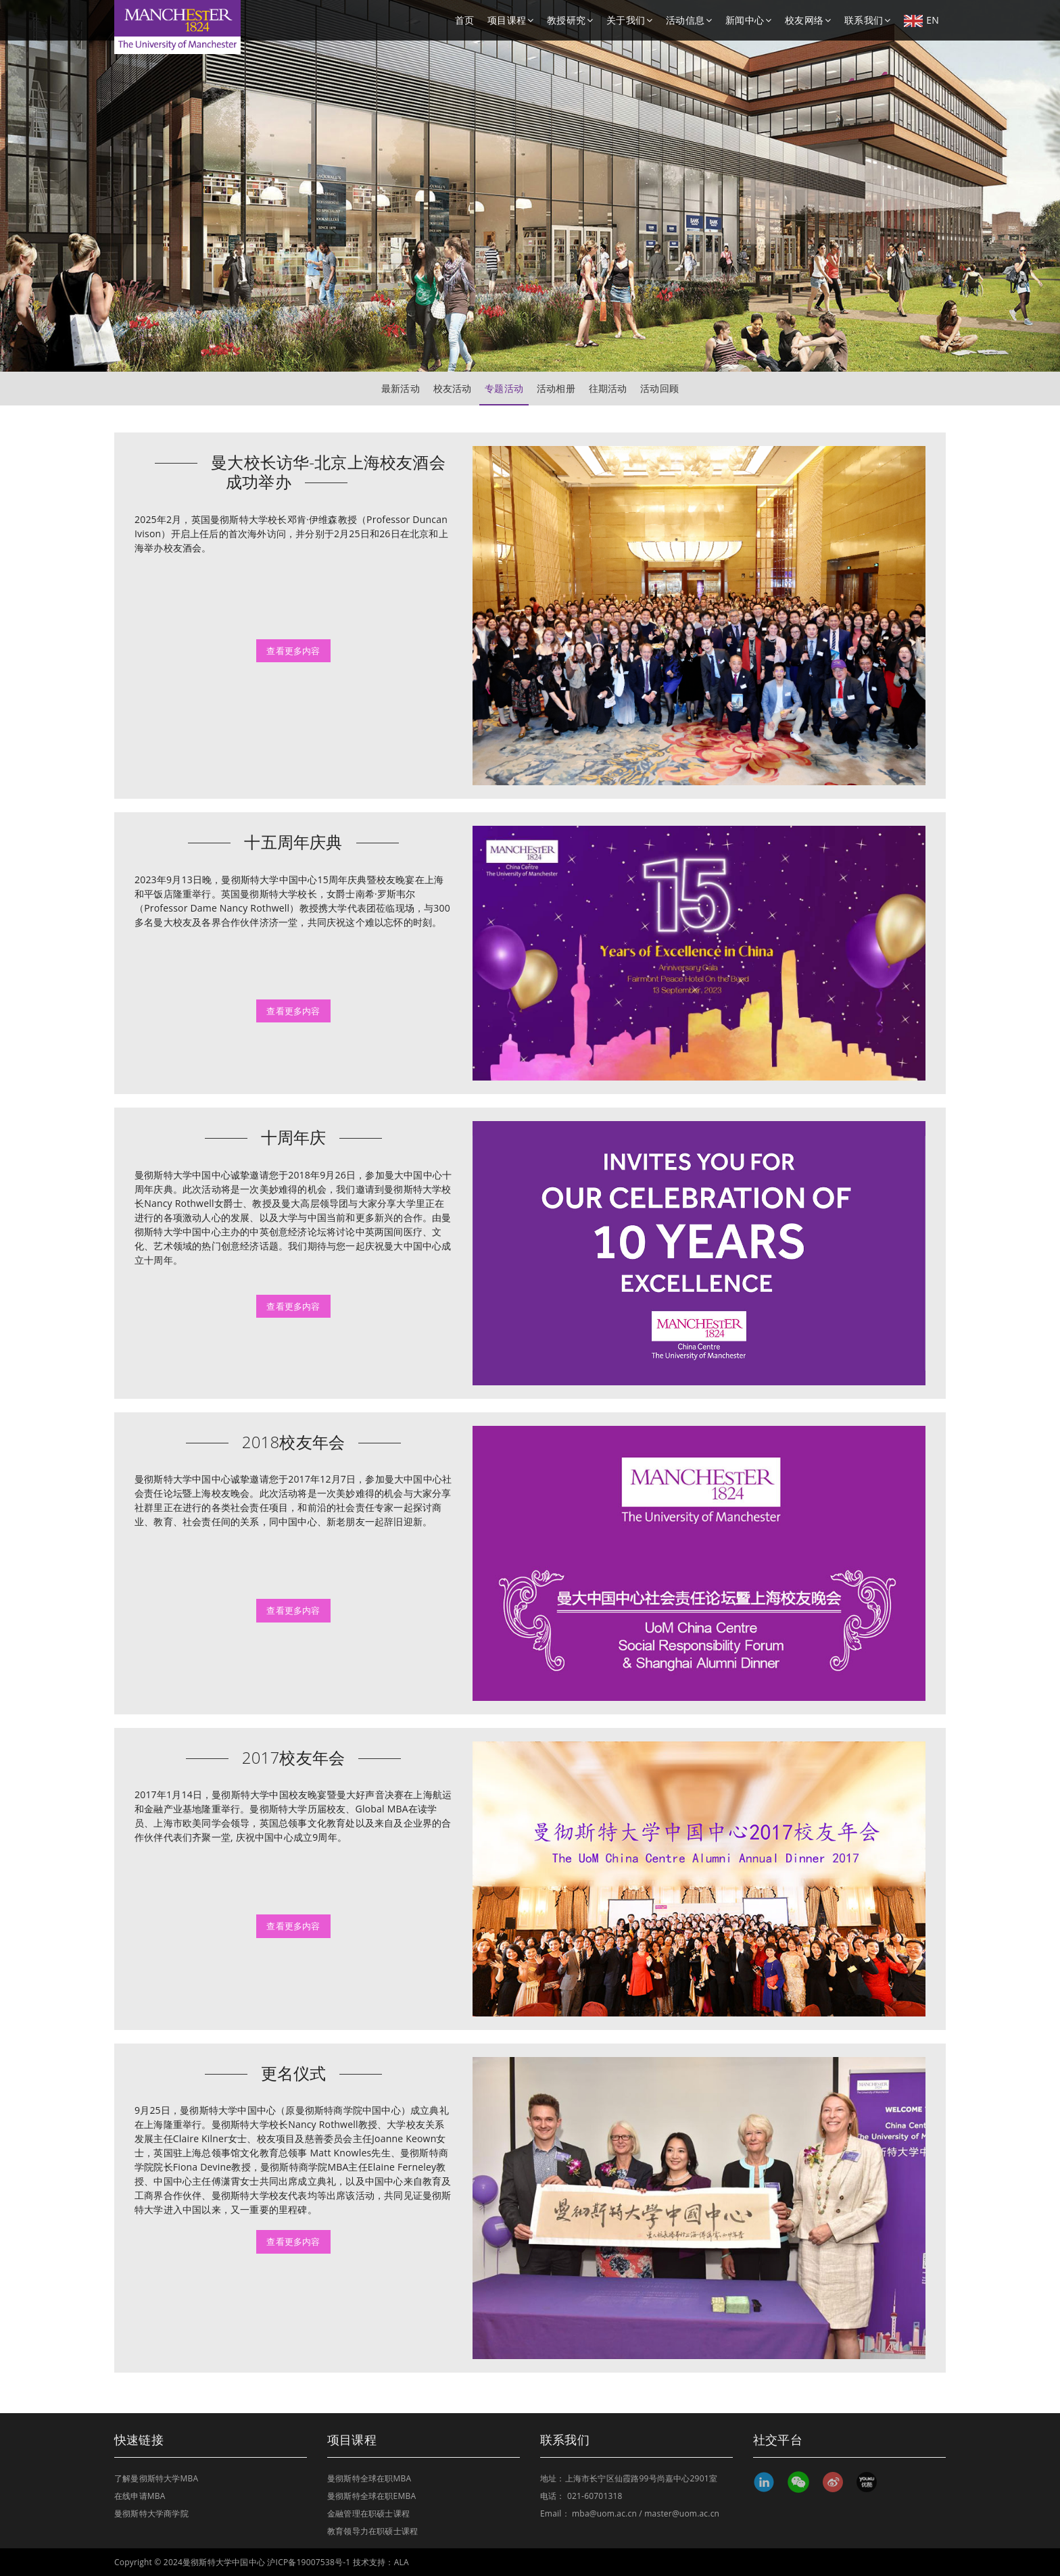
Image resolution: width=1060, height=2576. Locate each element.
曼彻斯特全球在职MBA (369, 2478)
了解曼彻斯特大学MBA (156, 2478)
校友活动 (452, 388)
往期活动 (608, 388)
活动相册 (556, 388)
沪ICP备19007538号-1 (308, 2562)
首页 (464, 20)
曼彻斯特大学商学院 (151, 2513)
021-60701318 (595, 2496)
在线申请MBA (140, 2496)
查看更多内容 (293, 651)
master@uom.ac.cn (681, 2513)
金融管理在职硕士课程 (368, 2513)
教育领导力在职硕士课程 (372, 2531)
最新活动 (400, 388)
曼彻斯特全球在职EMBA (371, 2496)
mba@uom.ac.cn (604, 2513)
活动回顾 (659, 388)
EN (921, 20)
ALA (401, 2562)
